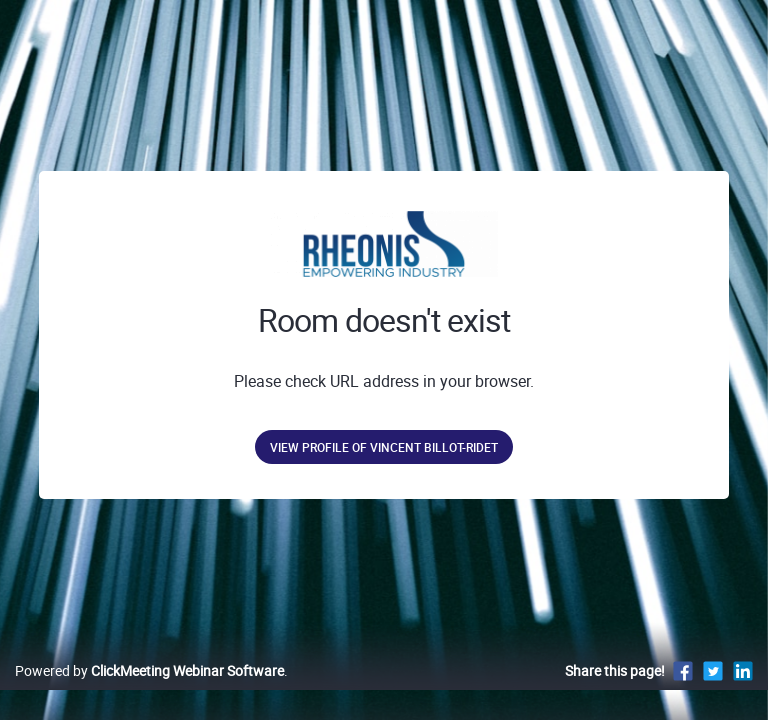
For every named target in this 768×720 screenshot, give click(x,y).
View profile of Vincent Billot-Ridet (384, 447)
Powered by (149, 670)
